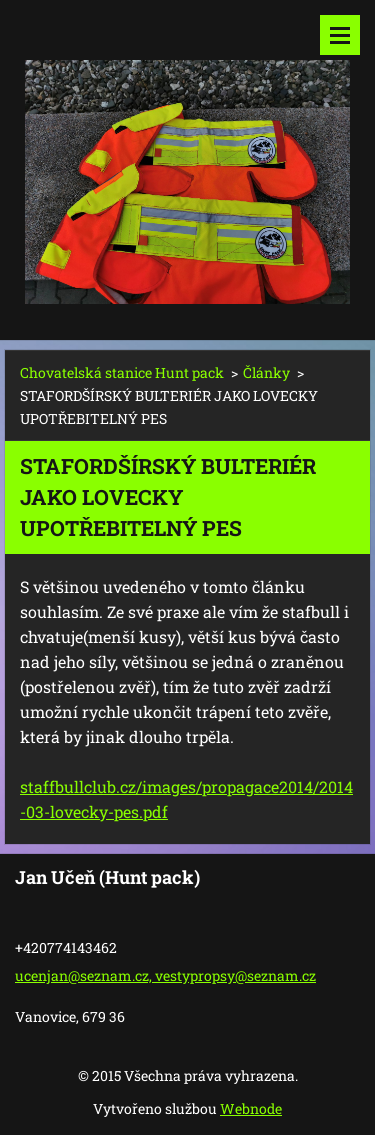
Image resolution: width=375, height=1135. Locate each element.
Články (266, 372)
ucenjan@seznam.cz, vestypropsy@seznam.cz (165, 975)
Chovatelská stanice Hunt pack (122, 372)
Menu (340, 35)
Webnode (251, 1108)
